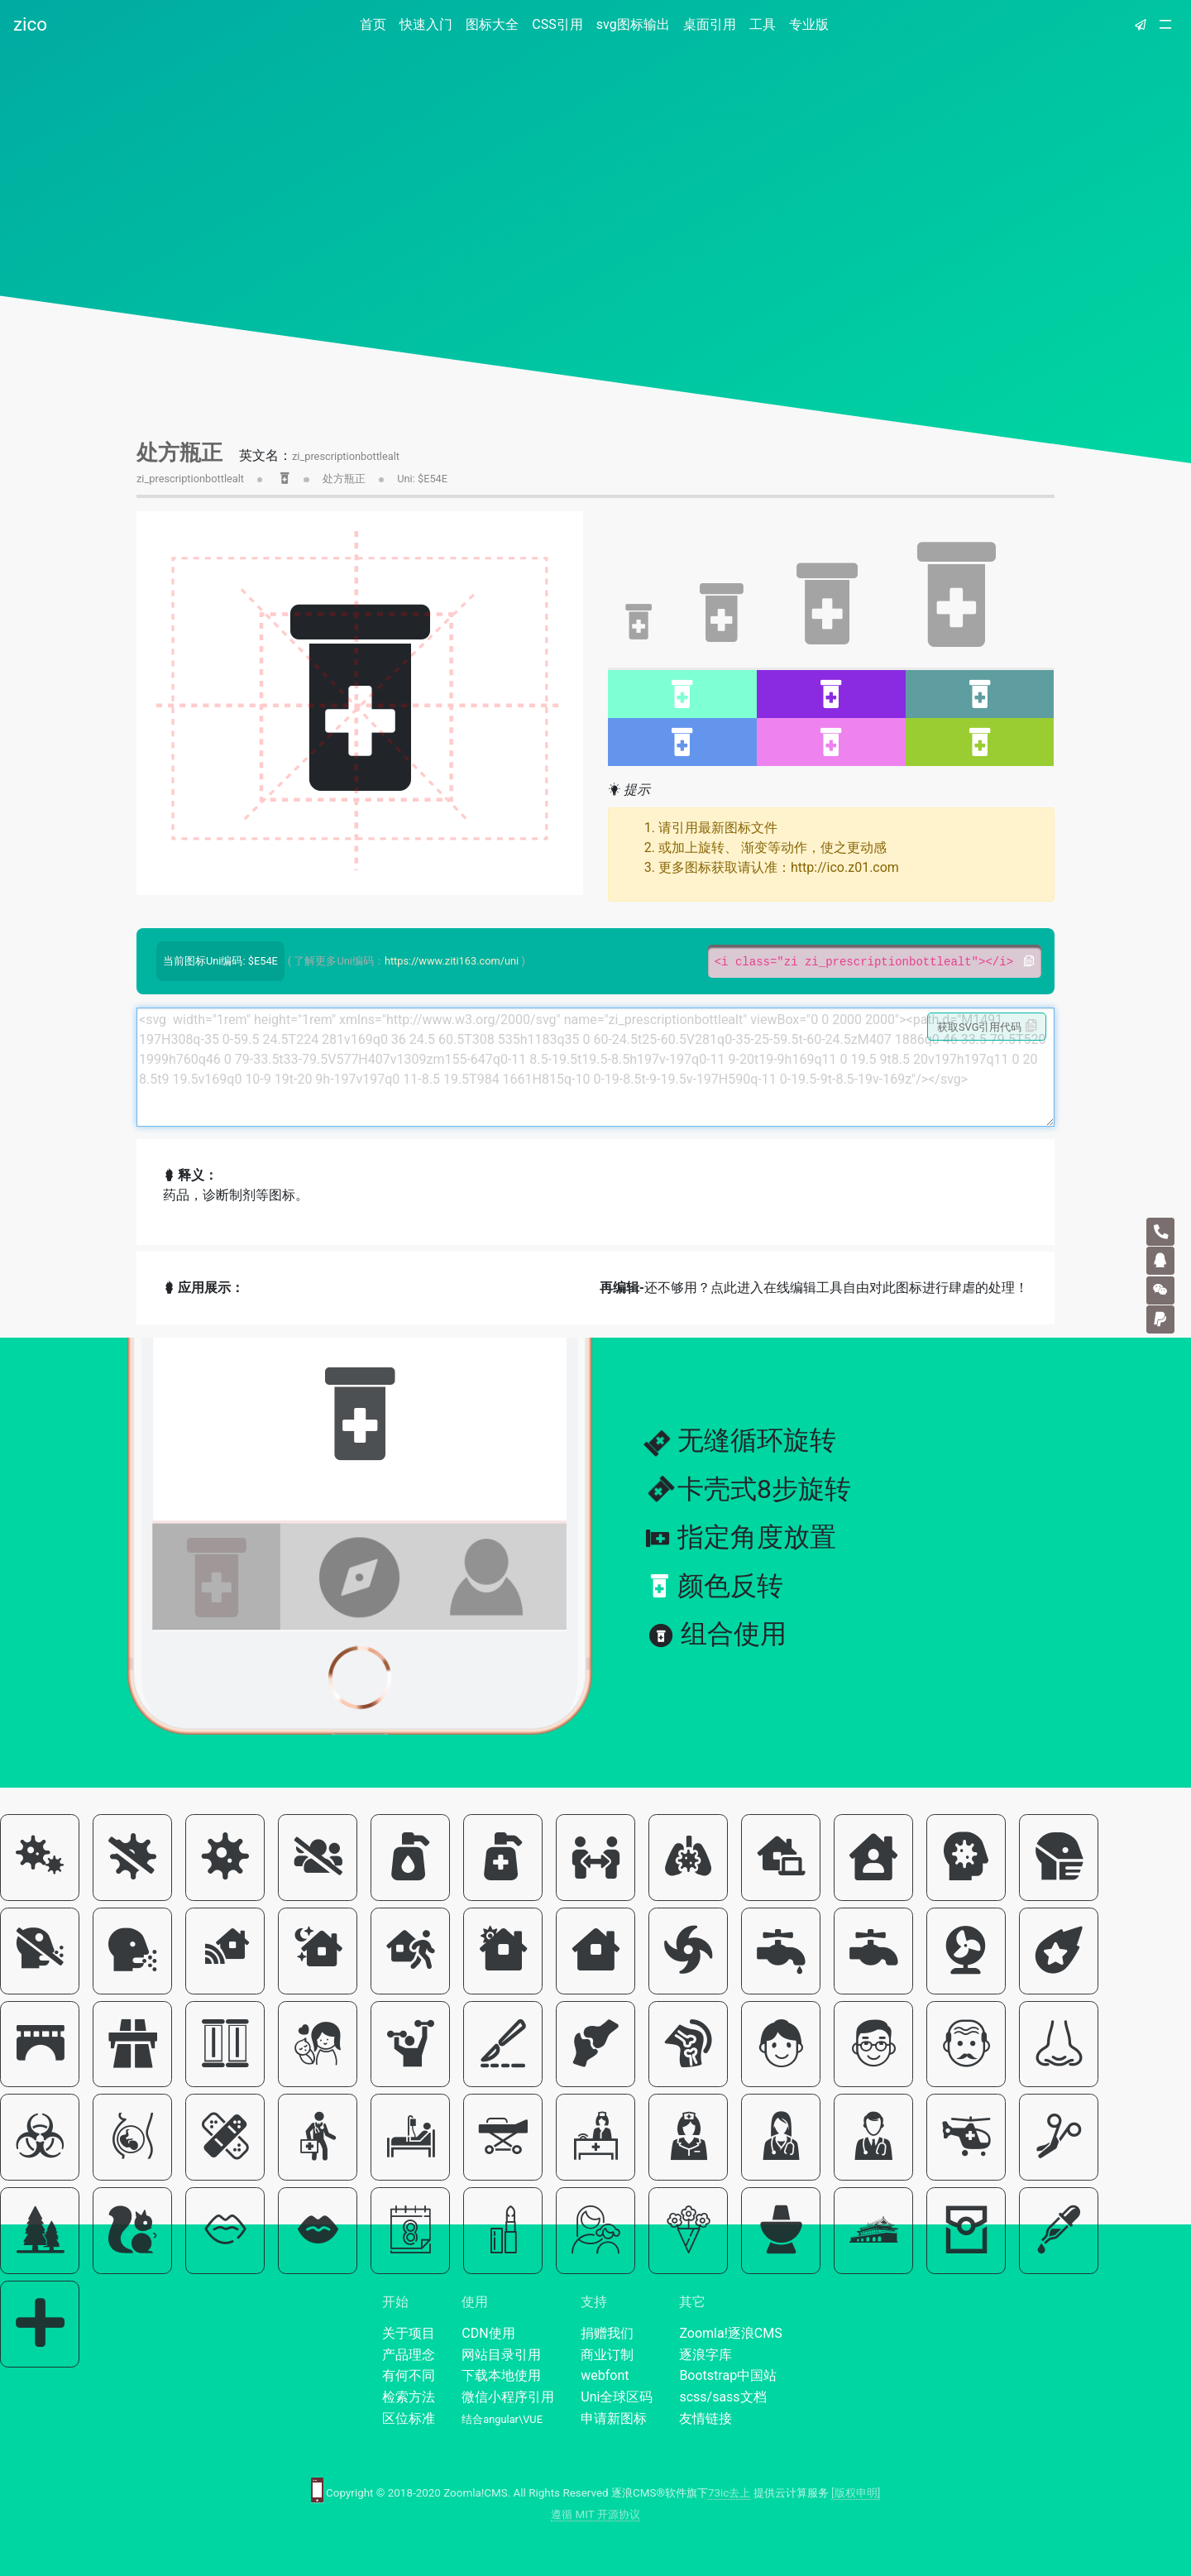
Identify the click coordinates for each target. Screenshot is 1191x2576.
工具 (762, 24)
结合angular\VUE (502, 2419)
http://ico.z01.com (845, 867)
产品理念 (408, 2355)
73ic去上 (729, 2493)
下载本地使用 (501, 2375)
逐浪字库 (705, 2355)
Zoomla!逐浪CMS (730, 2333)
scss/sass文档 (722, 2397)
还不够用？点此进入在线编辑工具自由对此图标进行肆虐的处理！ (814, 1287)
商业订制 (607, 2355)
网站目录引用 (501, 2355)
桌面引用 (709, 24)
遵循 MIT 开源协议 (595, 2514)
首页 (376, 23)
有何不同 (408, 2375)
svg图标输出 (633, 24)
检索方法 (408, 2397)
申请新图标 (614, 2418)
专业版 (809, 24)
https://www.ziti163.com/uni (452, 961)
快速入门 (425, 24)
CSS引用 (557, 24)
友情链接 (705, 2418)
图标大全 (492, 24)
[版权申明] (855, 2493)
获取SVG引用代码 (987, 1026)
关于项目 (408, 2333)
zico (30, 24)
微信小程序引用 (508, 2397)
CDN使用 (488, 2333)
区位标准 (408, 2418)
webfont (605, 2375)
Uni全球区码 (617, 2397)
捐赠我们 (607, 2333)
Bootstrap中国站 (728, 2375)
